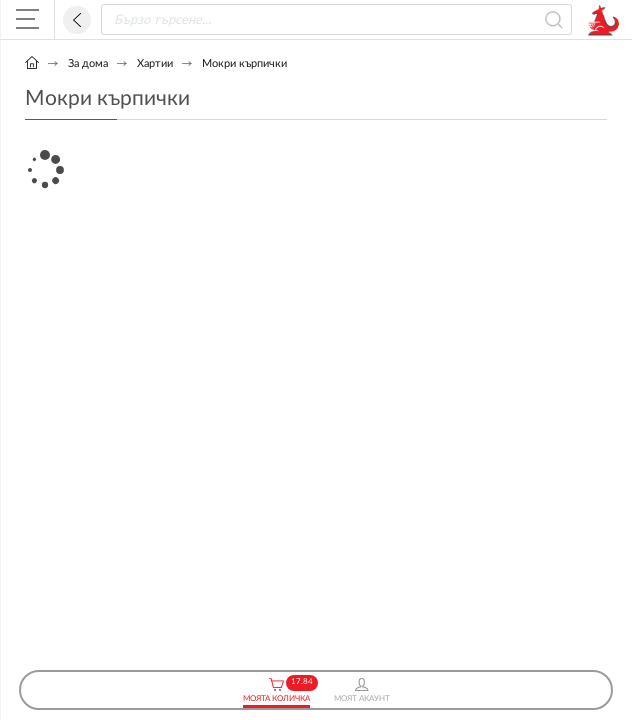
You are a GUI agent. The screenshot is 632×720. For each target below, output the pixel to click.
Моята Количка (276, 690)
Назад (77, 20)
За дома (88, 63)
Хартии (155, 63)
